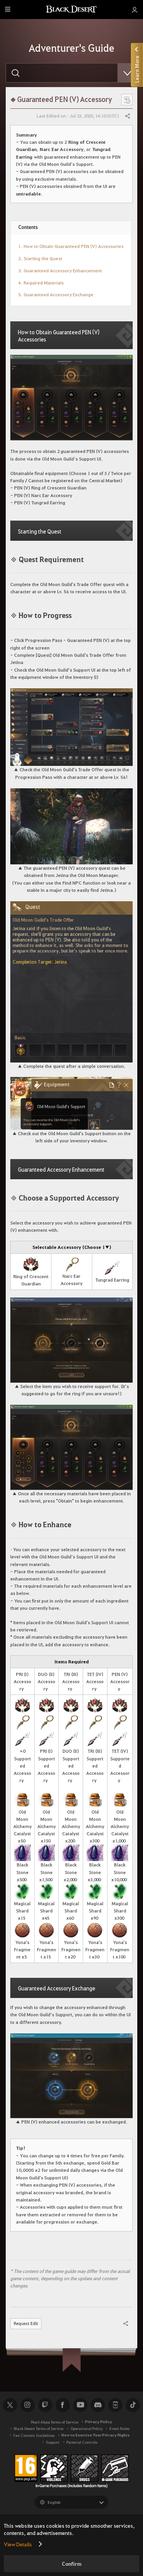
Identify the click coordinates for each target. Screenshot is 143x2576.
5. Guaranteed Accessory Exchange (55, 294)
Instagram (27, 2405)
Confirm (72, 2563)
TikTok (133, 2405)
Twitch (45, 2405)
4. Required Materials (41, 283)
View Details (18, 2544)
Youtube (80, 2405)
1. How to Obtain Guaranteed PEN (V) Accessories (71, 246)
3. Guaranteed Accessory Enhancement (60, 270)
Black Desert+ (115, 2405)
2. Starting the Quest (40, 258)
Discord (97, 2405)
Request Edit (26, 2323)
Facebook (62, 2405)
